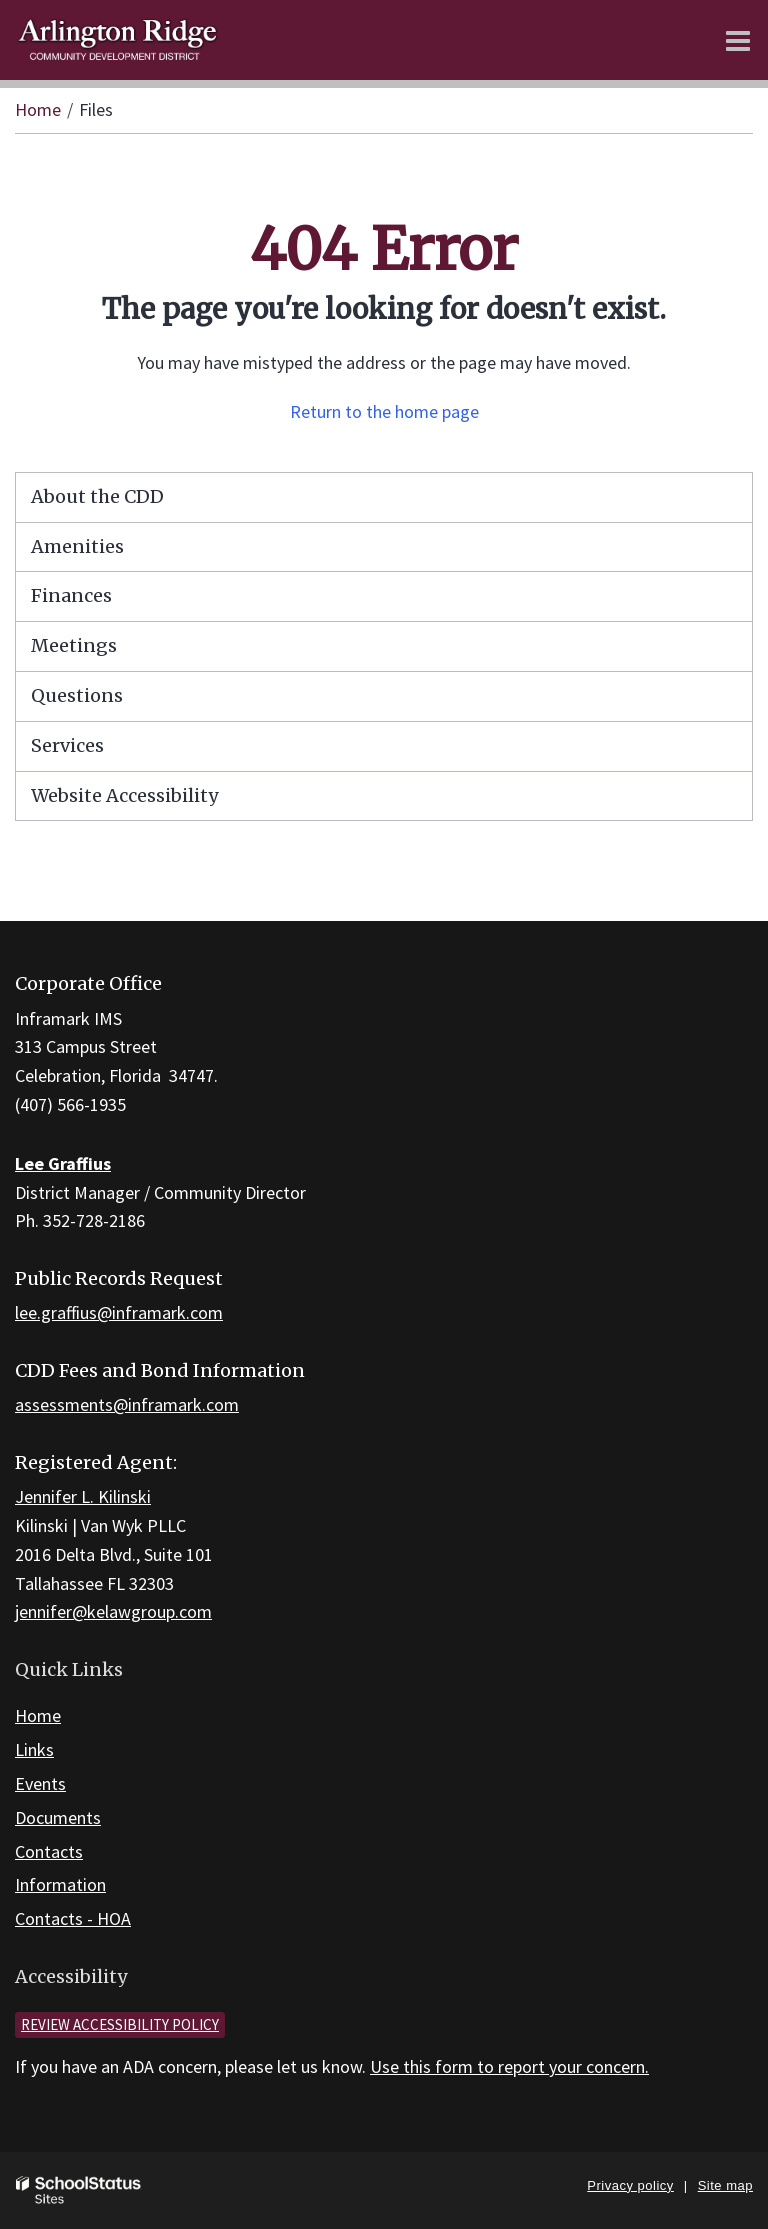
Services (67, 745)
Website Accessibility (124, 795)
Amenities (77, 546)
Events (40, 1783)
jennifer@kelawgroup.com (113, 1611)
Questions (77, 695)
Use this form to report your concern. (509, 2066)
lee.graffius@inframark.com (119, 1312)
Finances (71, 595)
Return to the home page (384, 411)
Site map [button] (725, 2185)
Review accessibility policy (120, 2024)
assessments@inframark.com (127, 1404)
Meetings (74, 645)
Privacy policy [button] (630, 2185)
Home (38, 109)
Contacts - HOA (73, 1918)
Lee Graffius (63, 1163)
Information (60, 1884)
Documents (58, 1817)
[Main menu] (738, 40)
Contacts (49, 1851)
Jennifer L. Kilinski (83, 1496)
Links (34, 1749)
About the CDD (97, 496)
